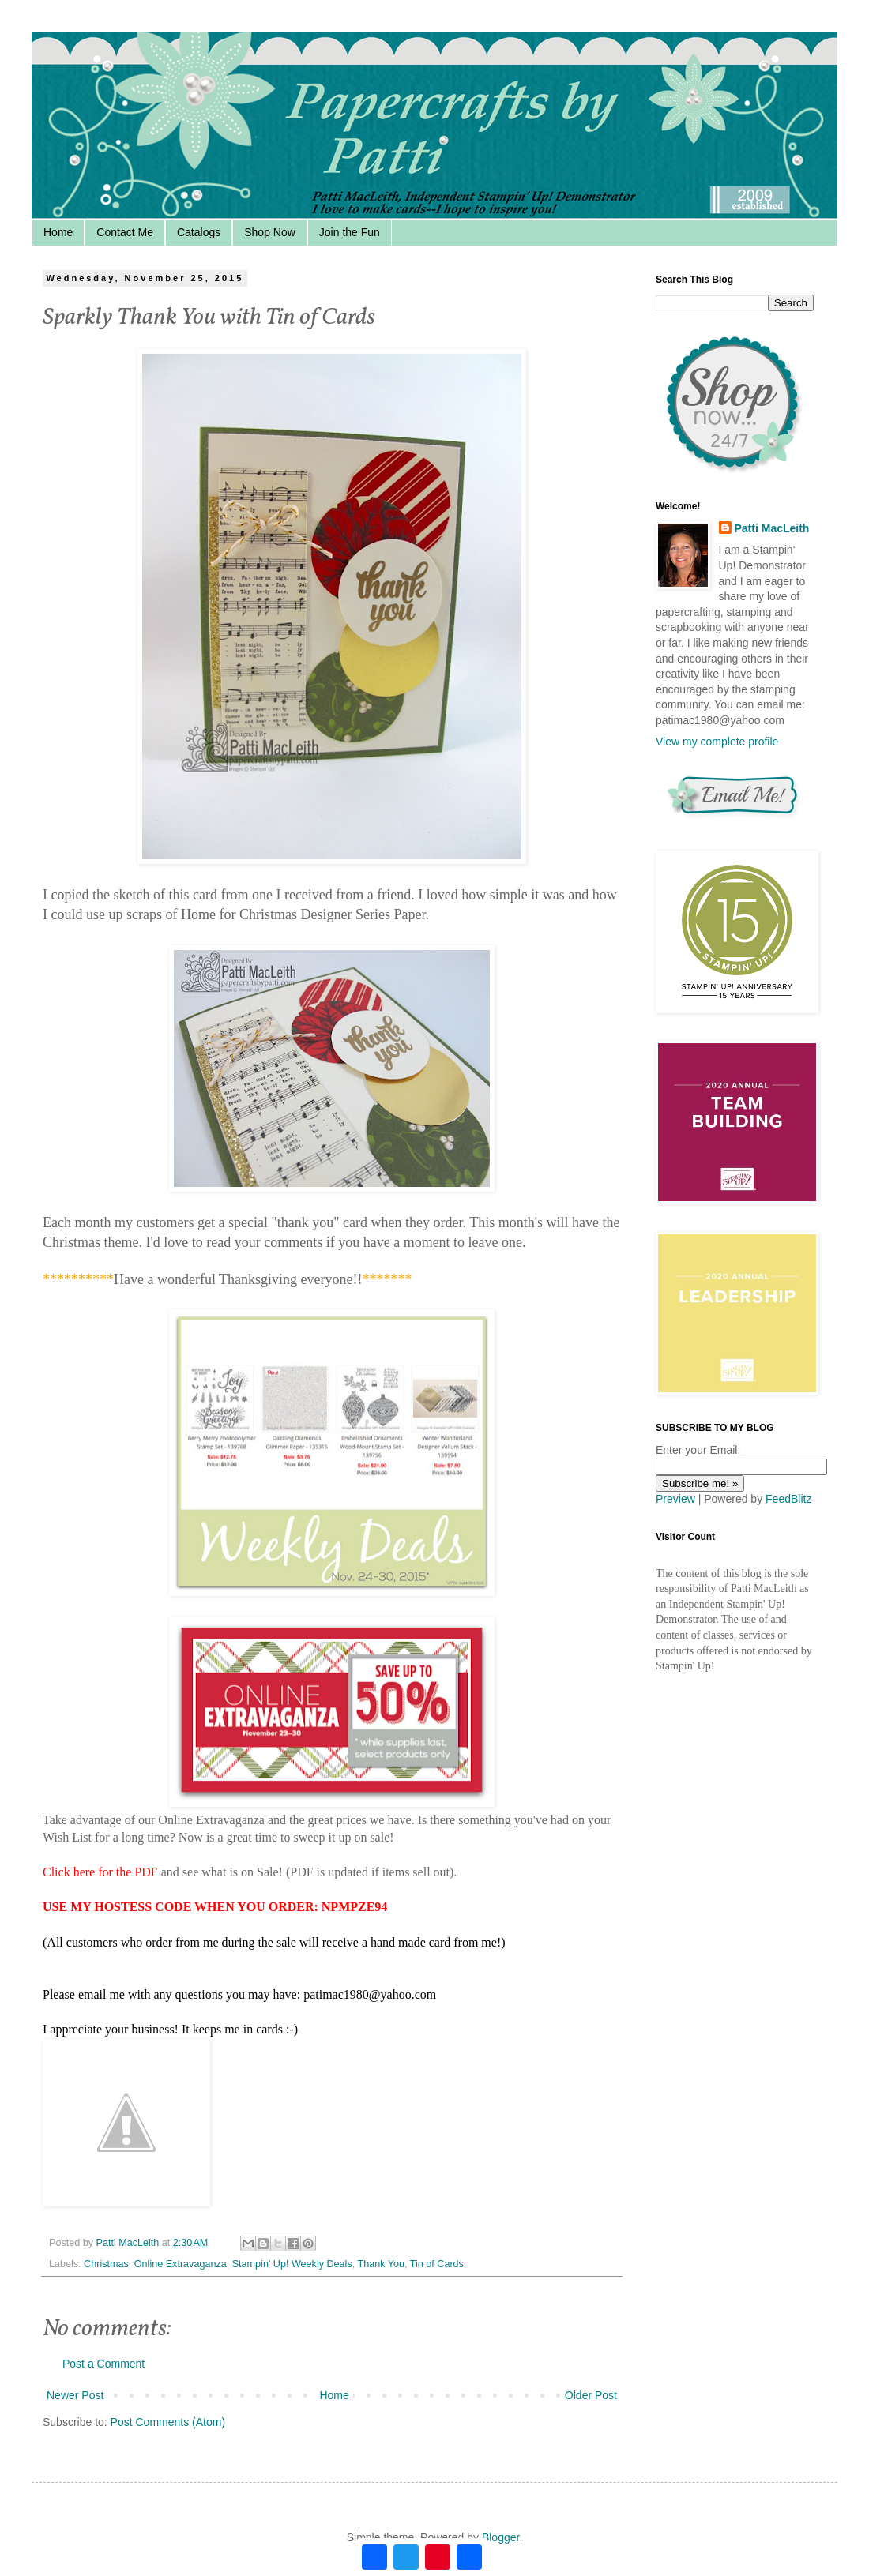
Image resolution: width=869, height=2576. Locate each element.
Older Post (591, 2395)
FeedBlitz (788, 1499)
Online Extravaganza (180, 2264)
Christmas (106, 2264)
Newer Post (75, 2395)
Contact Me (124, 232)
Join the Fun (349, 232)
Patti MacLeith (772, 528)
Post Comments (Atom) (168, 2422)
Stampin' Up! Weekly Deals (292, 2264)
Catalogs (198, 232)
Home (58, 232)
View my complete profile (717, 741)
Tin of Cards (437, 2264)
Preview (675, 1499)
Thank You (380, 2264)
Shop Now (269, 232)
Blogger (500, 2537)
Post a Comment (103, 2363)
